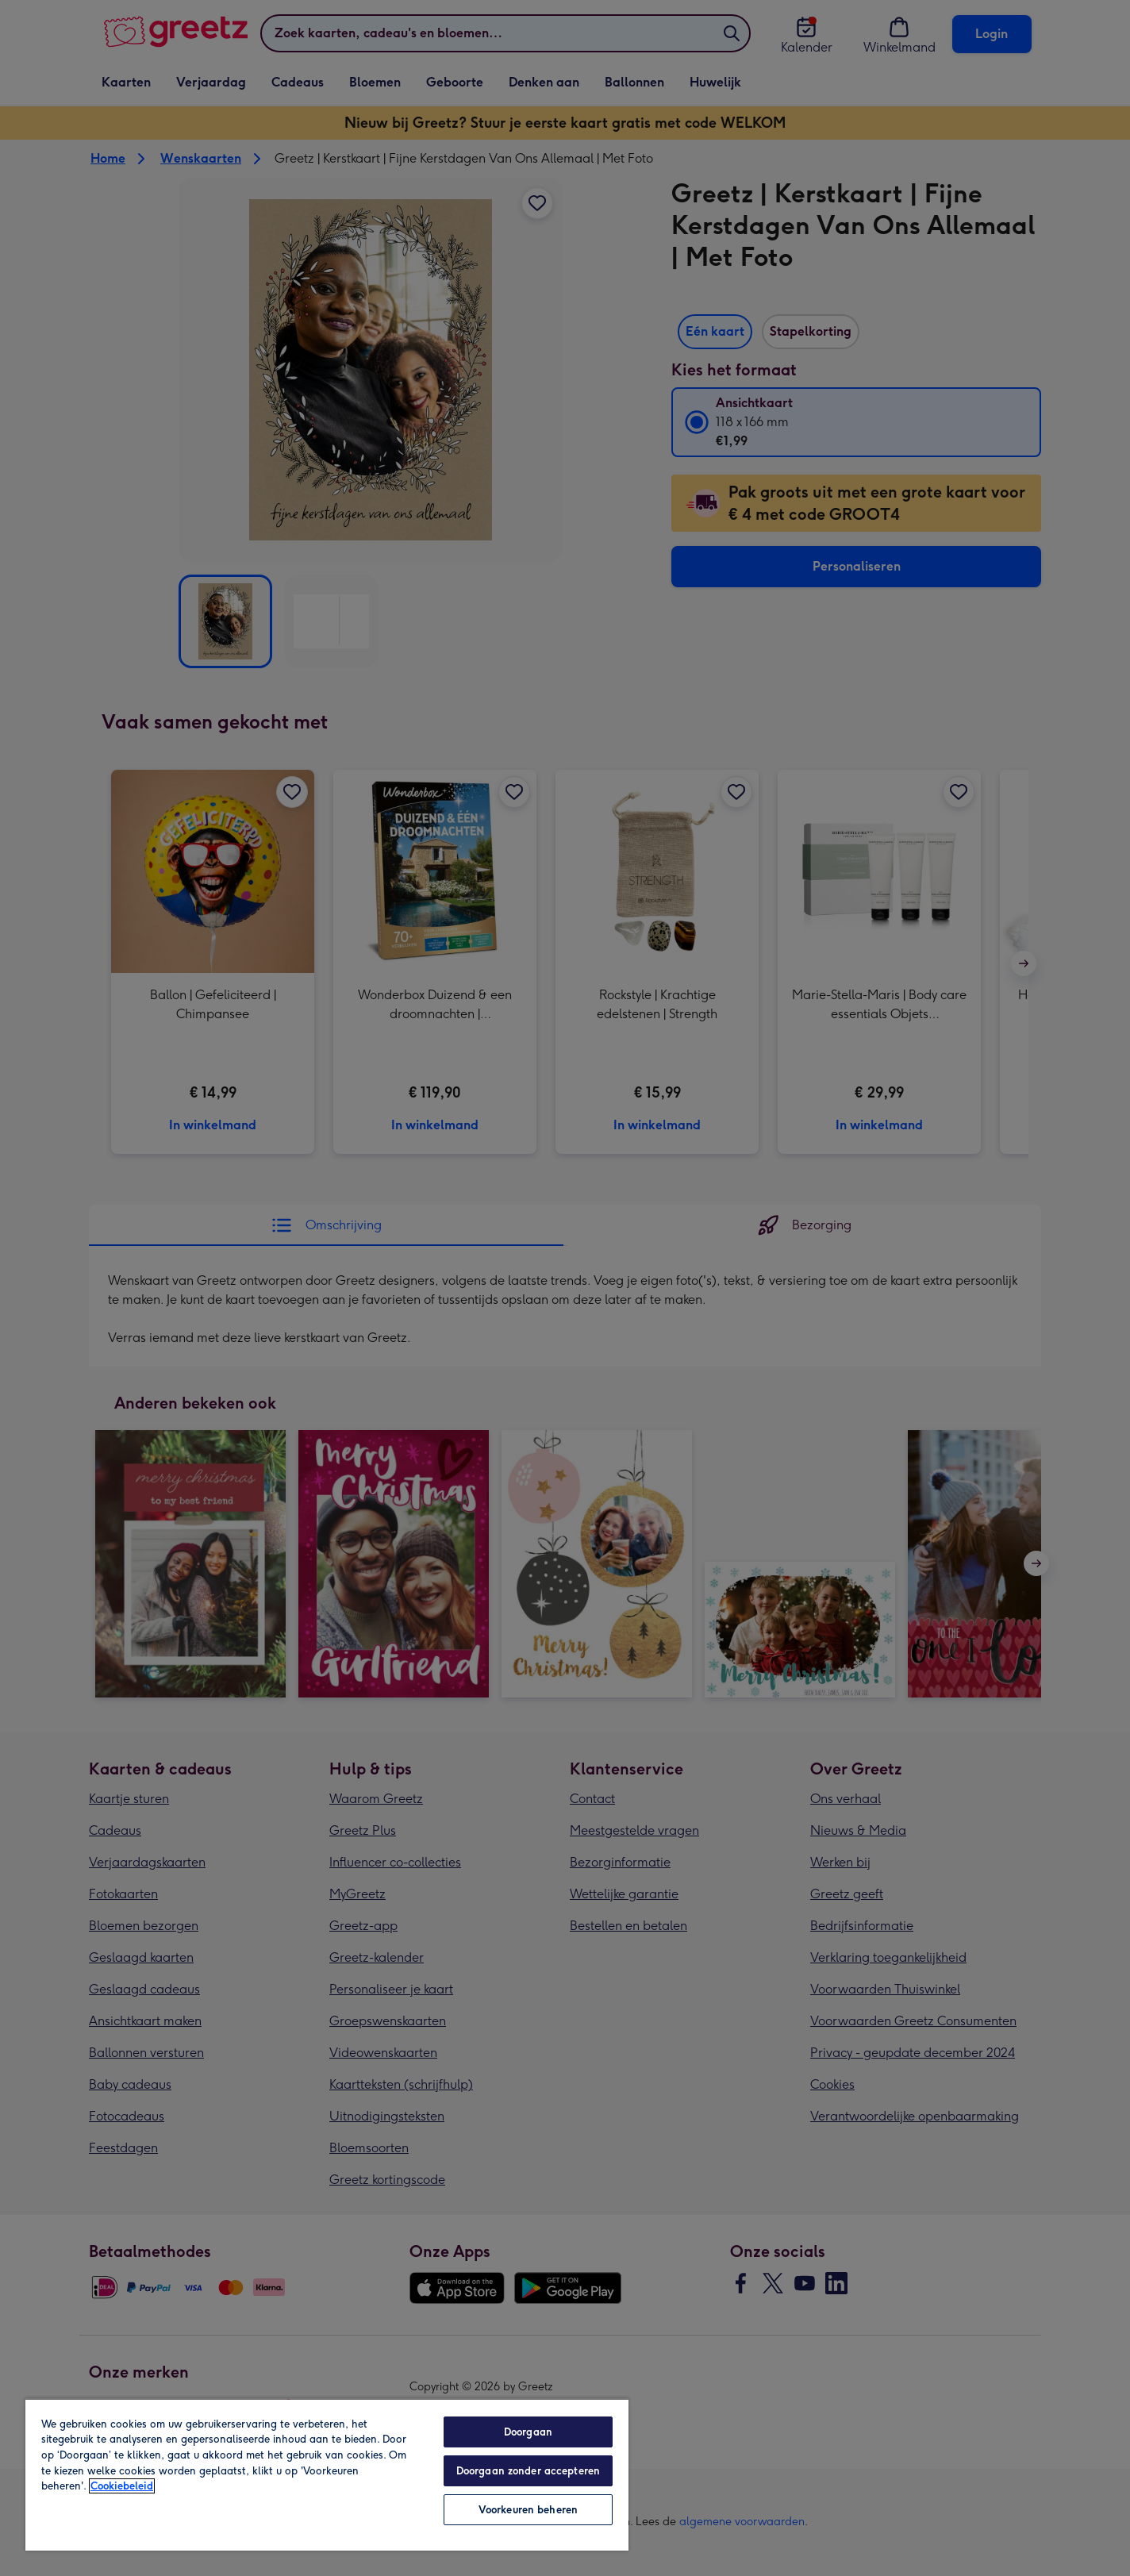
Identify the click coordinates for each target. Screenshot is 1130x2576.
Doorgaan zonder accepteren (528, 2471)
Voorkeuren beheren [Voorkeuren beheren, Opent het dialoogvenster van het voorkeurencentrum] (528, 2510)
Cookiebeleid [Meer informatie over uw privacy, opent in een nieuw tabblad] (121, 2486)
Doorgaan (528, 2432)
